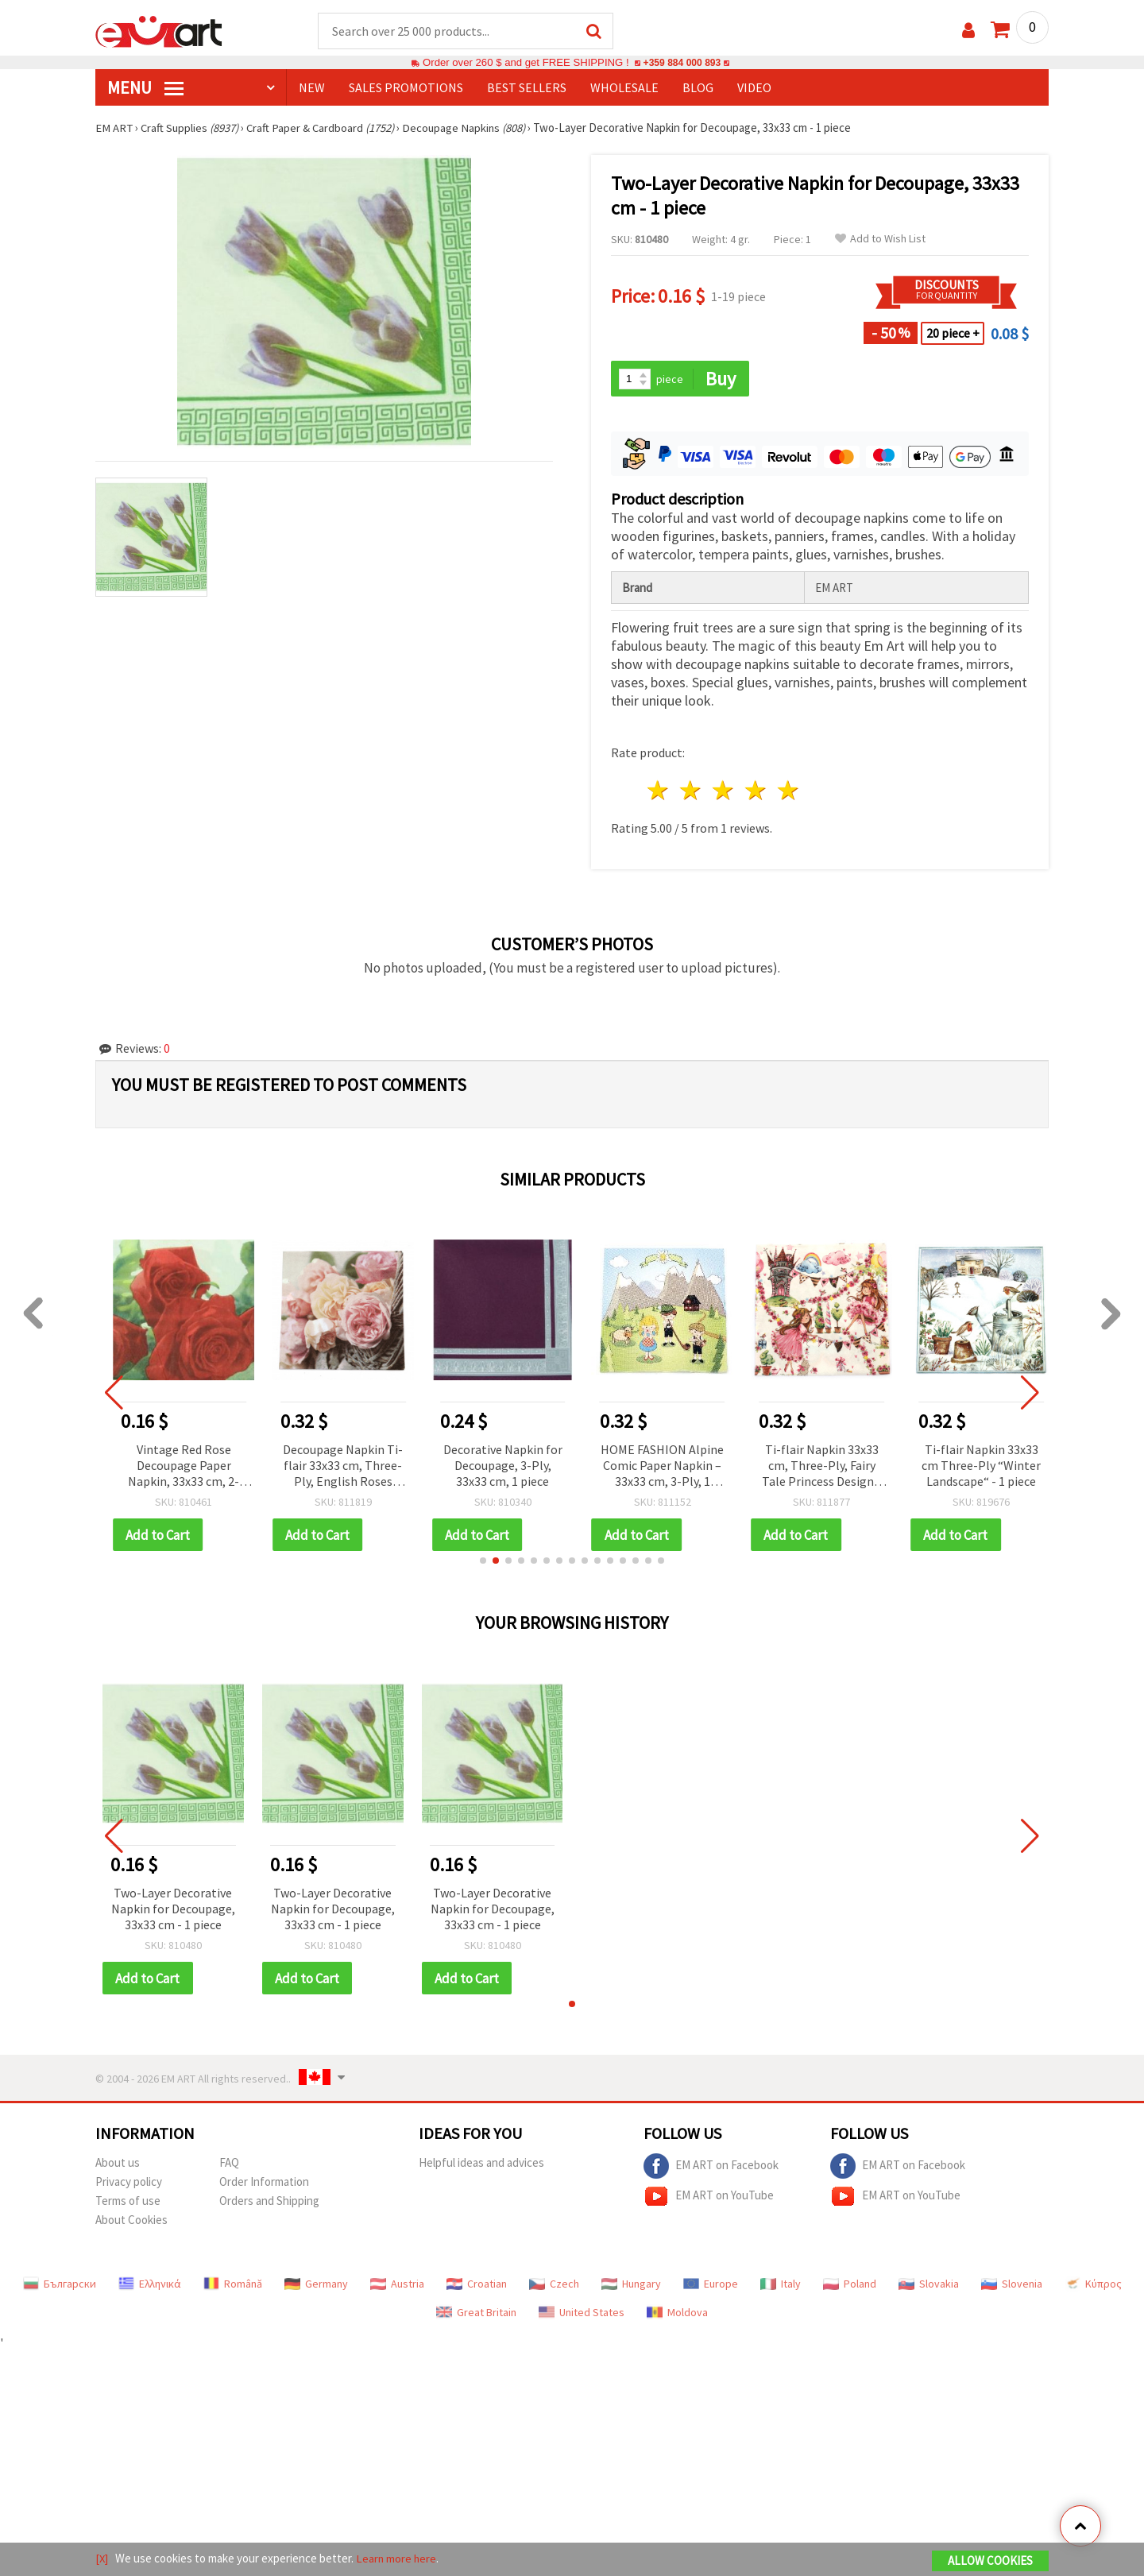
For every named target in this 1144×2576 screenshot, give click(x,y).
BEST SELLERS (526, 88)
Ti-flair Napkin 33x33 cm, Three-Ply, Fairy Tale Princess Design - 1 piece (821, 1467)
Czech (554, 2286)
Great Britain (476, 2315)
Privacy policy (128, 2183)
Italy (780, 2286)
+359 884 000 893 (682, 63)
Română (232, 2286)
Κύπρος (1093, 2286)
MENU (145, 88)
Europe (710, 2286)
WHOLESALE (624, 88)
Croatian (476, 2286)
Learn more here (398, 2558)
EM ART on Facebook (711, 2168)
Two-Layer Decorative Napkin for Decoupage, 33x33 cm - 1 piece (173, 1910)
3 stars (724, 792)
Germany (316, 2286)
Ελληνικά (149, 2286)
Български (59, 2286)
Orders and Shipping (269, 2202)
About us (117, 2164)
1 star (659, 792)
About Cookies (131, 2222)
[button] (483, 1562)
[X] (102, 2558)
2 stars (691, 792)
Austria (397, 2286)
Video (754, 88)
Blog (697, 88)
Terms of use (127, 2202)
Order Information (264, 2183)
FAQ (229, 2164)
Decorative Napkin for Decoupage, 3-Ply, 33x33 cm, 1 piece (502, 1466)
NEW (312, 88)
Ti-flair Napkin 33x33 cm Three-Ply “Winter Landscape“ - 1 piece (981, 1466)
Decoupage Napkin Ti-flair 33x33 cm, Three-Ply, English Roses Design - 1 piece (343, 1467)
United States (581, 2315)
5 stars (788, 792)
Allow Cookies (990, 2561)
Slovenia (1011, 2286)
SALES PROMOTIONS (406, 88)
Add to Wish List (880, 240)
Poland (849, 2286)
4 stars (756, 792)
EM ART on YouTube (709, 2198)
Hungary (631, 2286)
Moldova (677, 2315)
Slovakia (929, 2286)
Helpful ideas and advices (481, 2164)
